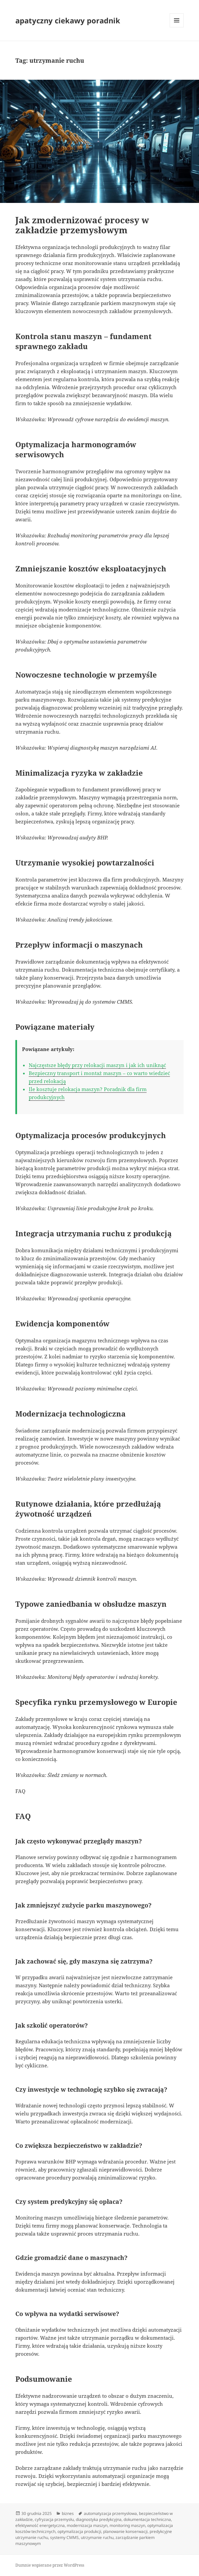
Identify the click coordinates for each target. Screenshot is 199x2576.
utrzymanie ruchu (97, 2537)
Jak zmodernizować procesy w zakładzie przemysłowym (82, 225)
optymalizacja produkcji (79, 2531)
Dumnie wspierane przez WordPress (49, 2565)
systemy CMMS (64, 2537)
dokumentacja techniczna (147, 2519)
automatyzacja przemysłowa (110, 2513)
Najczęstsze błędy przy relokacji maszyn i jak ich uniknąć (97, 1065)
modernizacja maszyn (87, 2525)
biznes (68, 2513)
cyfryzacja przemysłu (54, 2519)
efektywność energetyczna (40, 2525)
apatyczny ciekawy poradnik (67, 20)
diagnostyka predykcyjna (99, 2519)
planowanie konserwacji (125, 2531)
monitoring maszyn (127, 2525)
